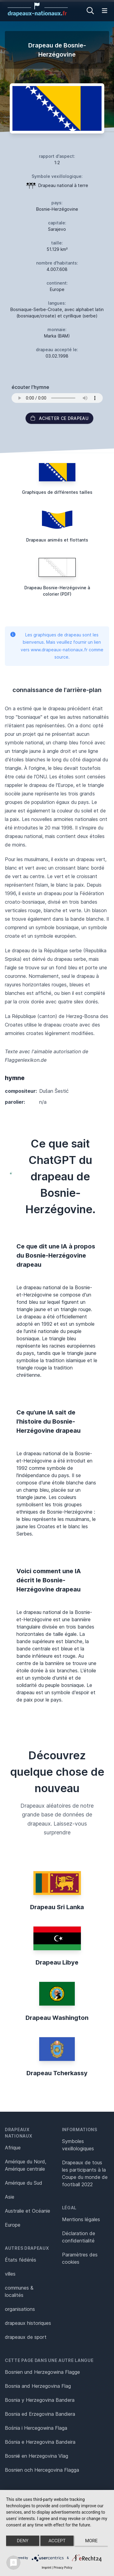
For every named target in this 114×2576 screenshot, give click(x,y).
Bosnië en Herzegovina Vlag (36, 2456)
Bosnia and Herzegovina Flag (38, 2386)
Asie (9, 2197)
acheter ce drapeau (59, 418)
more (91, 2540)
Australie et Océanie (27, 2211)
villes (10, 2274)
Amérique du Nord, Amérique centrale (25, 2165)
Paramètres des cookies (80, 2258)
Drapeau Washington (57, 2017)
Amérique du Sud (23, 2183)
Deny (23, 2540)
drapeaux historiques (28, 2323)
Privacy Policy (63, 2567)
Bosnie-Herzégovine (57, 209)
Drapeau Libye (57, 1962)
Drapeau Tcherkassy (57, 2073)
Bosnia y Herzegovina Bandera (39, 2400)
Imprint (46, 2567)
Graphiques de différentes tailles (57, 492)
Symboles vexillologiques (78, 2145)
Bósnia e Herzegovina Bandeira (40, 2442)
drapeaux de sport (26, 2337)
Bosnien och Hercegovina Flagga (42, 2470)
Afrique (13, 2148)
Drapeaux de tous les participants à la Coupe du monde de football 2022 (85, 2173)
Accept (56, 2540)
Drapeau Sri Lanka (57, 1907)
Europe (12, 2225)
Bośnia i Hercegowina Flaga (36, 2428)
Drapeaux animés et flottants (57, 539)
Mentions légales (81, 2219)
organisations (20, 2309)
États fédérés (20, 2260)
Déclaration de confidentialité (78, 2237)
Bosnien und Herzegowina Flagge (42, 2372)
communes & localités (19, 2291)
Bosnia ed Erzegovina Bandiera (40, 2414)
